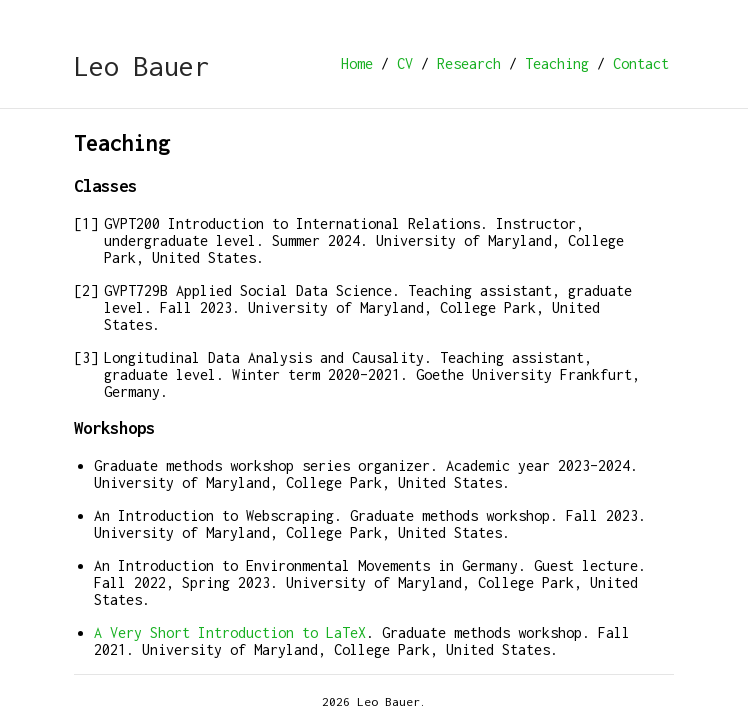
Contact (641, 63)
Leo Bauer (141, 66)
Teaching (557, 63)
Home (357, 63)
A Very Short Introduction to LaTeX (230, 632)
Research (469, 63)
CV (405, 63)
